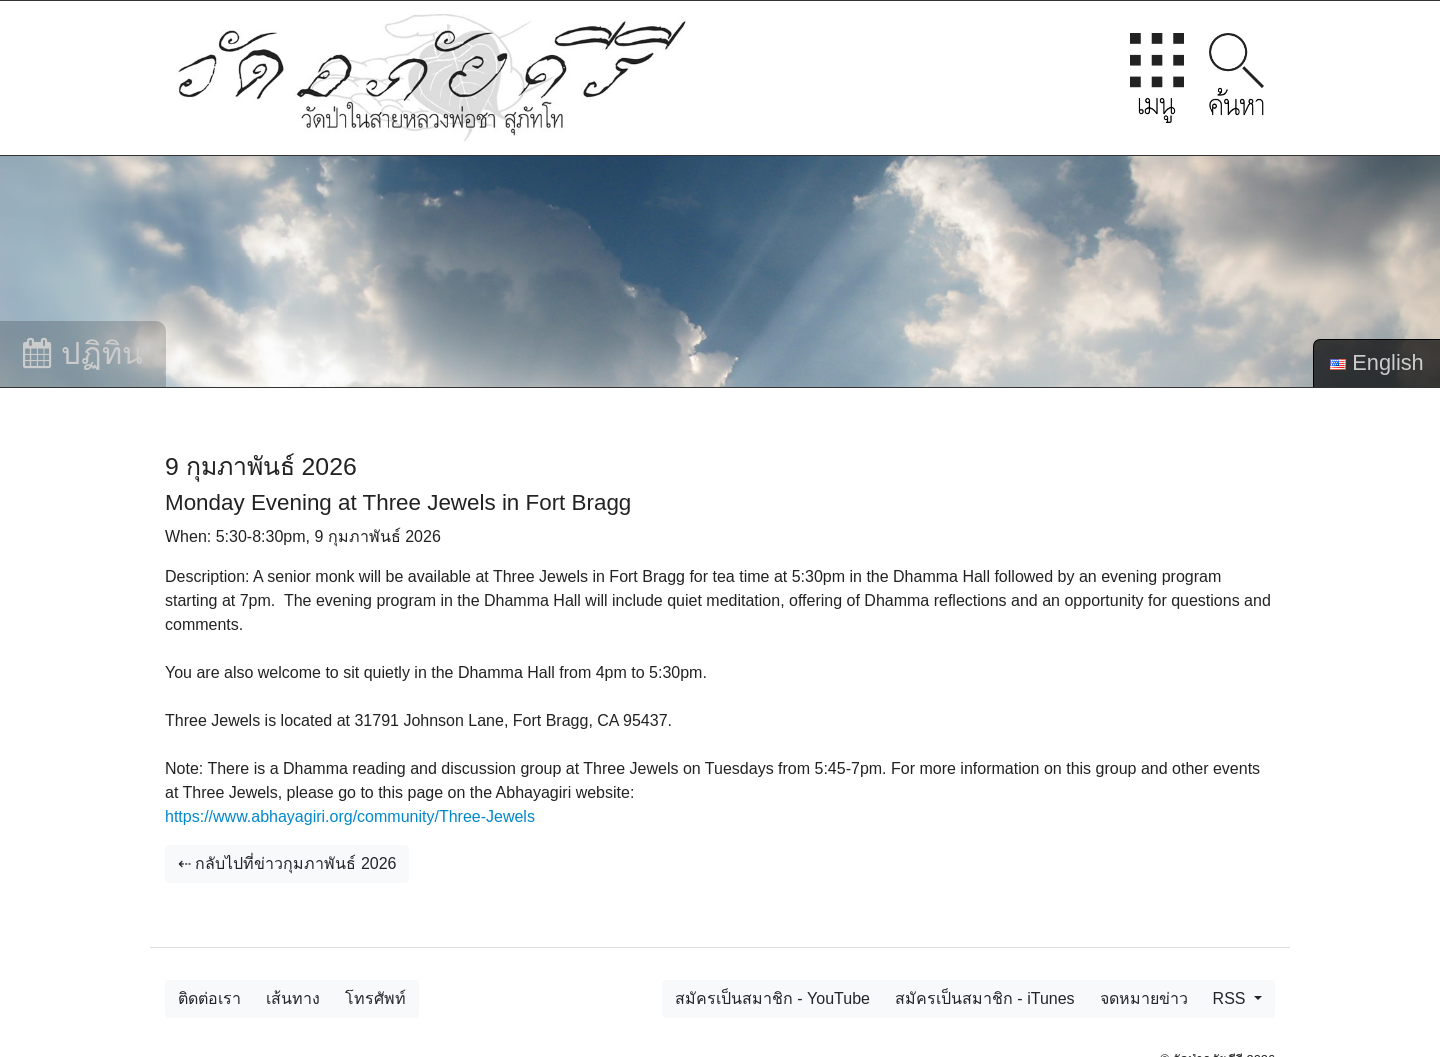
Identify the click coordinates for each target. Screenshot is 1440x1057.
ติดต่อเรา (209, 998)
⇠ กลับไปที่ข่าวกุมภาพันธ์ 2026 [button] (287, 863)
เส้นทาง (293, 998)
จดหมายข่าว (1144, 998)
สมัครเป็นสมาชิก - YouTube (772, 998)
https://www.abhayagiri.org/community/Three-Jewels (350, 816)
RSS (1231, 998)
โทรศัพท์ (375, 998)
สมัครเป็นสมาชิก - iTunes (985, 998)
